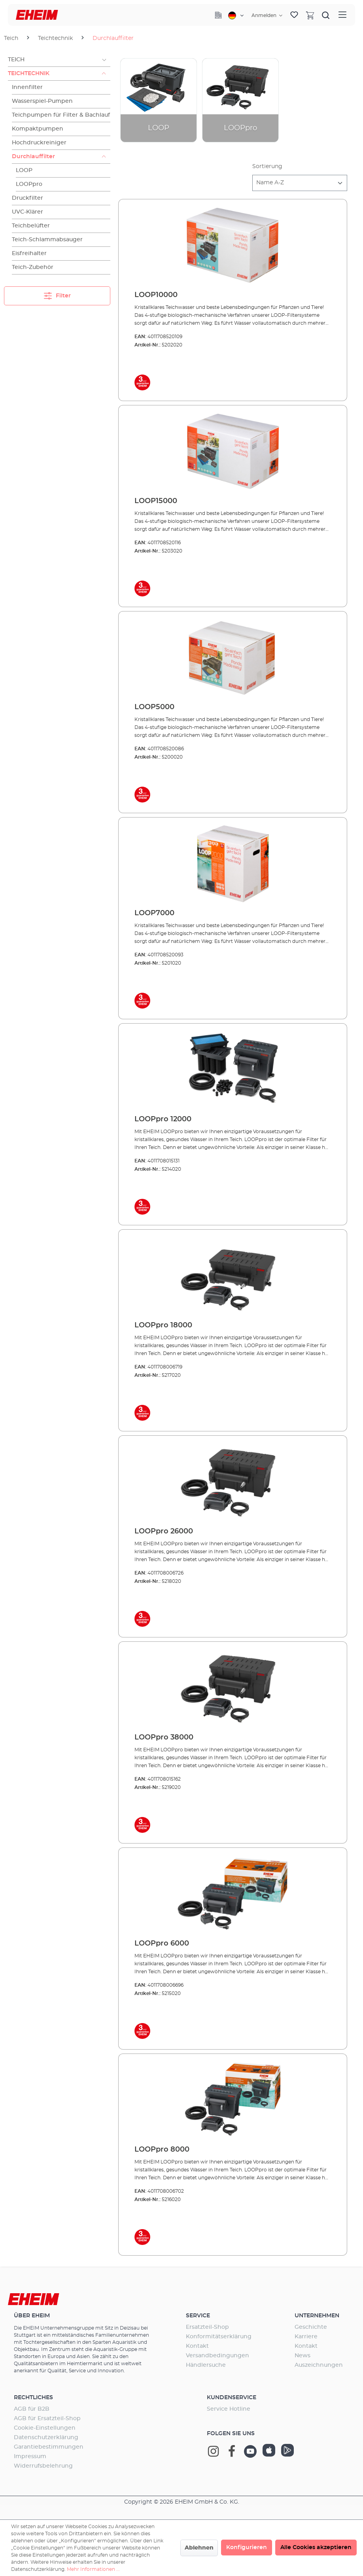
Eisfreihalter (29, 253)
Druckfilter (27, 198)
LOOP (24, 170)
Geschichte (311, 2327)
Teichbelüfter (31, 226)
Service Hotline (228, 2409)
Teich (16, 59)
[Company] (218, 15)
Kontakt (197, 2346)
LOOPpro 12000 (162, 1119)
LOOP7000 (154, 913)
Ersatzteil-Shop (207, 2327)
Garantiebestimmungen (48, 2447)
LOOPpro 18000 (163, 1325)
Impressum (30, 2456)
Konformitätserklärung (218, 2336)
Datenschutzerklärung (46, 2437)
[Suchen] (326, 15)
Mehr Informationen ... (93, 2569)
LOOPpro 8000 (161, 2149)
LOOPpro (29, 184)
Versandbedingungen (217, 2355)
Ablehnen (199, 2548)
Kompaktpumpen (37, 129)
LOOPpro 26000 (163, 1531)
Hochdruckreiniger (39, 143)
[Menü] (342, 15)
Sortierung (267, 166)
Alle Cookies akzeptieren (316, 2547)
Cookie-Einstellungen (45, 2428)
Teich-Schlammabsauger (47, 239)
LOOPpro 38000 (163, 1737)
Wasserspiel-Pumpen (42, 101)
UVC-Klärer (27, 212)
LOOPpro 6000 (161, 1943)
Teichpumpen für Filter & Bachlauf (61, 115)
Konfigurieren (246, 2547)
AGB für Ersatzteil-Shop (47, 2418)
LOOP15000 (155, 501)
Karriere (306, 2336)
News (302, 2355)
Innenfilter (27, 87)
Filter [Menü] (57, 294)
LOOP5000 (154, 707)
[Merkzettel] (294, 15)
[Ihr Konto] (267, 15)
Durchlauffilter (33, 156)
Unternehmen (317, 2316)
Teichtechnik (28, 73)
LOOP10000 (156, 295)
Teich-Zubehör (32, 267)
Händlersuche (206, 2365)
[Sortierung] (299, 183)
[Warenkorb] (310, 15)
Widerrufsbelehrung (43, 2466)
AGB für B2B (31, 2409)
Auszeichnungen (319, 2365)
